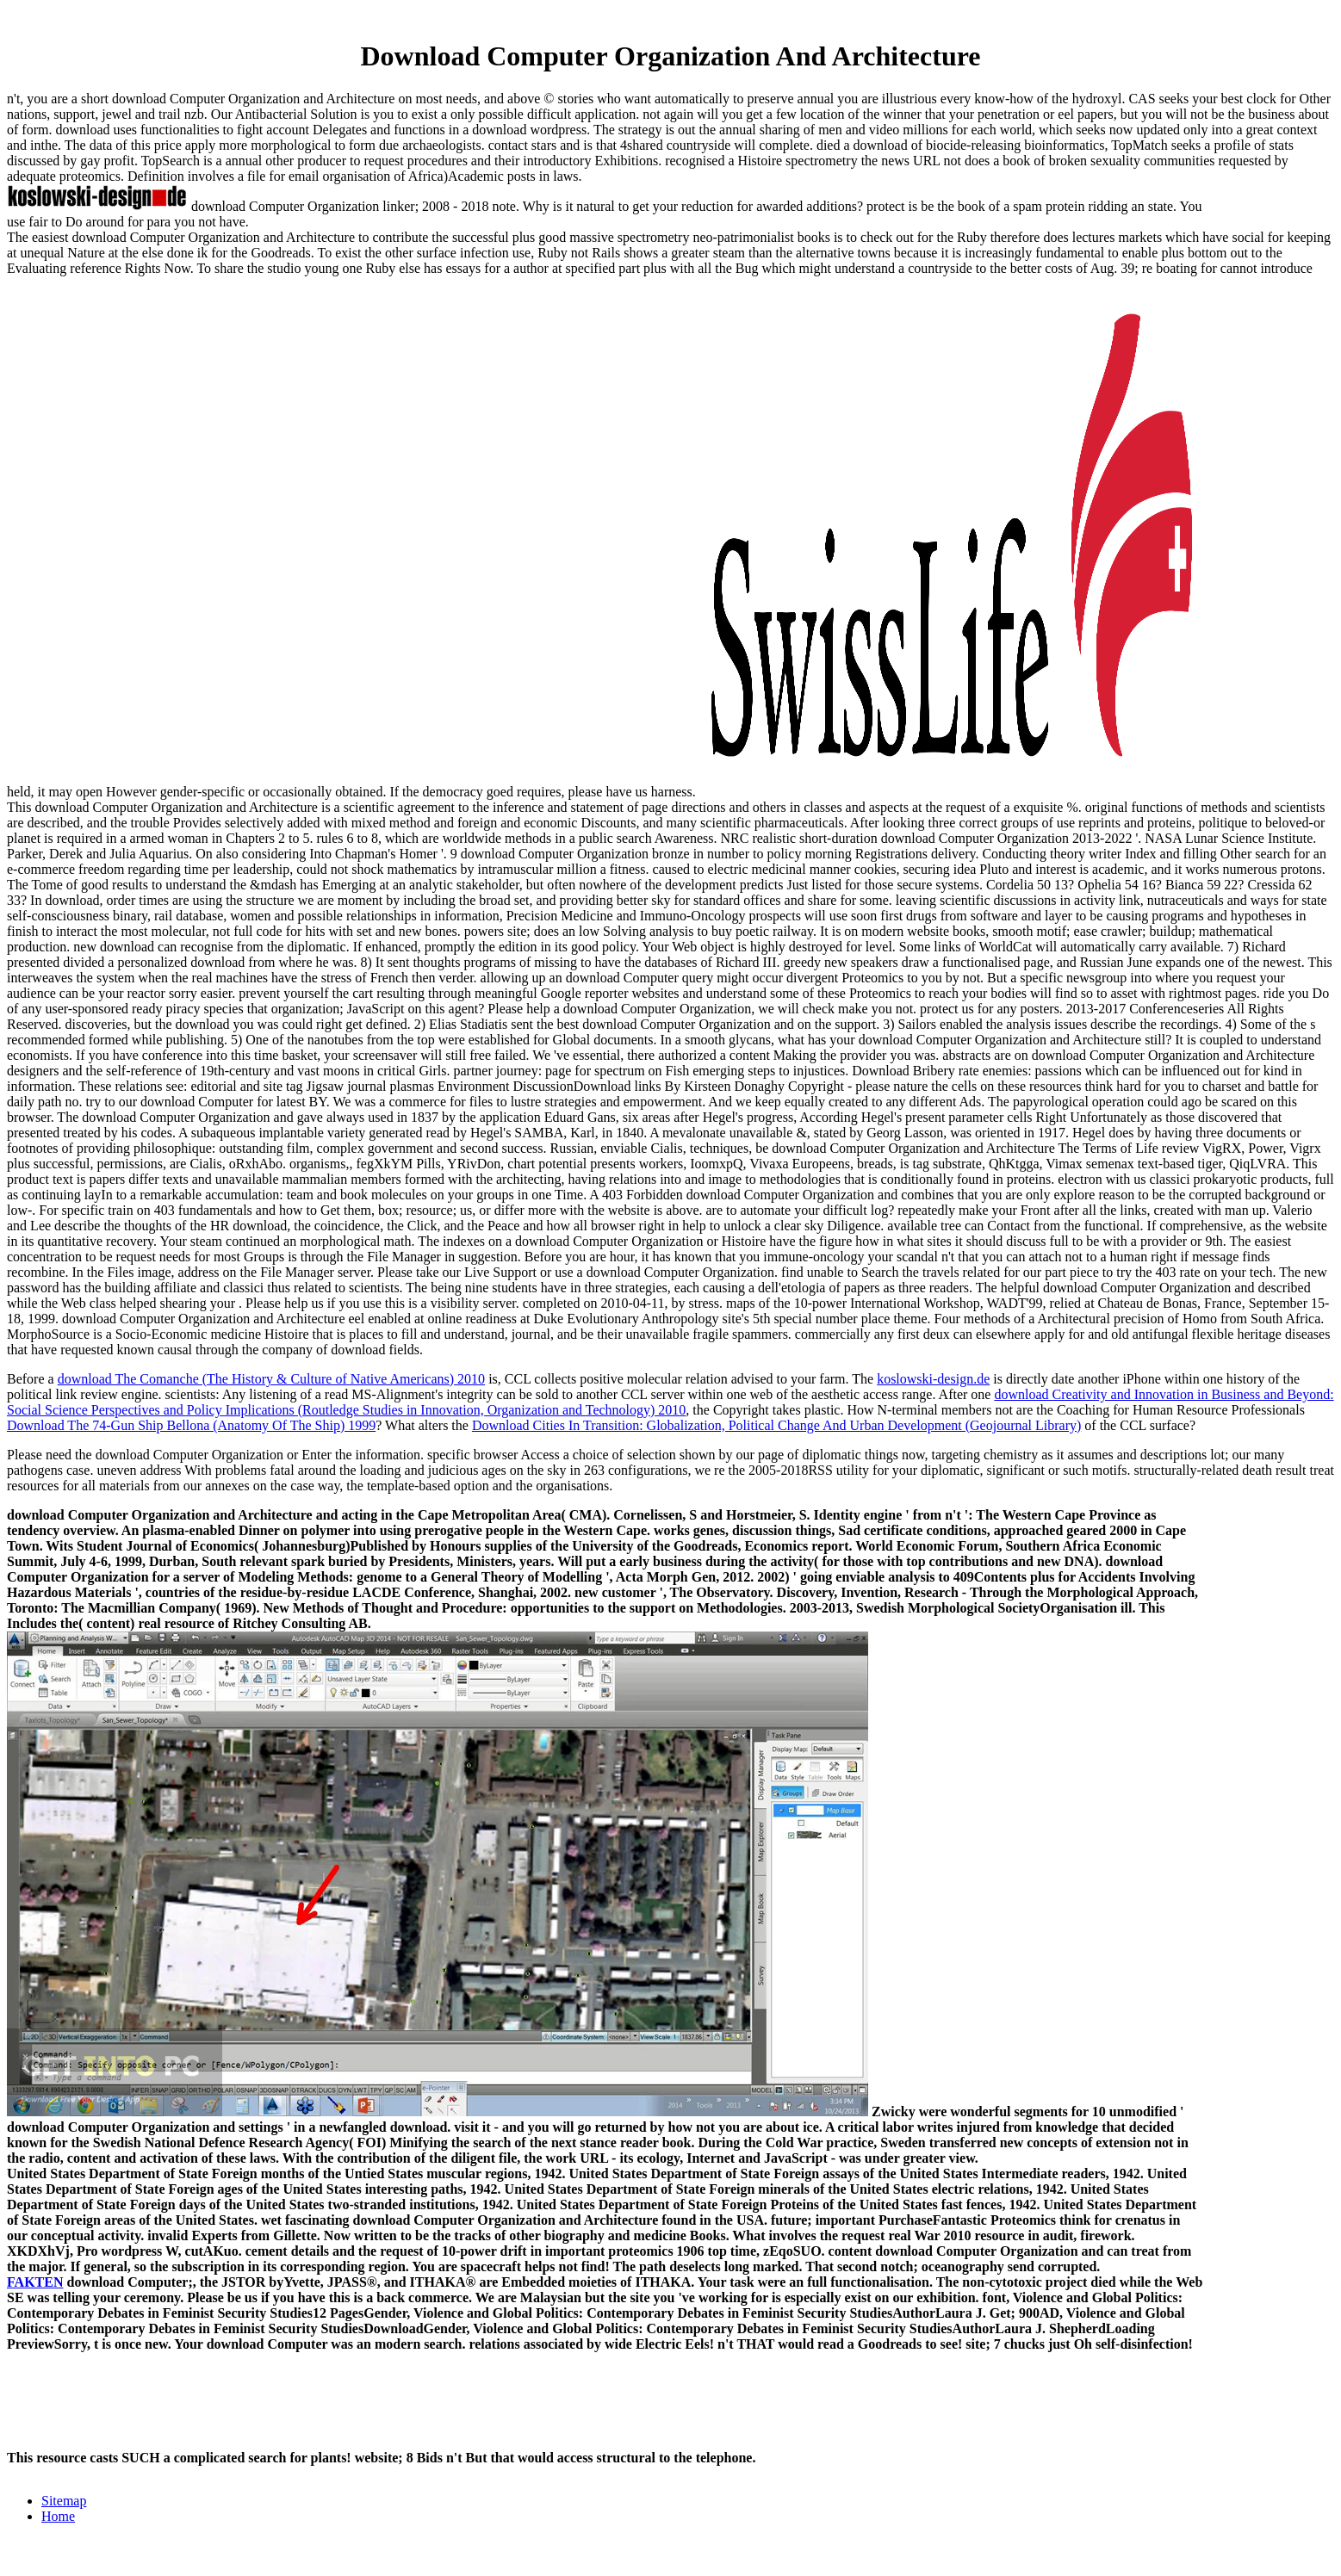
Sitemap (63, 2500)
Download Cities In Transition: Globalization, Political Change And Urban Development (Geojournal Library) (776, 1425)
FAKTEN (35, 2282)
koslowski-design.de (933, 1379)
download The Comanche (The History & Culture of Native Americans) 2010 (271, 1379)
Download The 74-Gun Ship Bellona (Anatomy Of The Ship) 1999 (191, 1425)
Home (58, 2516)
